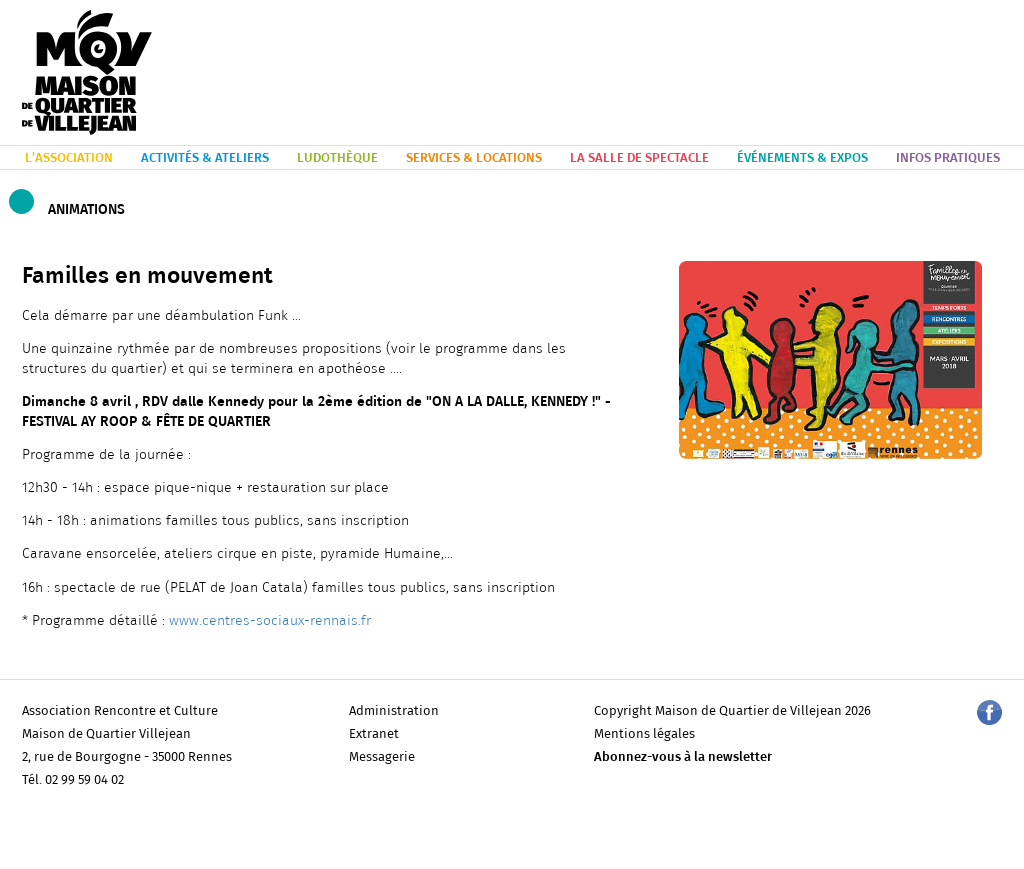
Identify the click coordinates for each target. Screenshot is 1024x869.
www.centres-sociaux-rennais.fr (270, 621)
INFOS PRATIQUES (948, 158)
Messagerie (382, 757)
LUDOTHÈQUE (337, 158)
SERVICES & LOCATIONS (474, 158)
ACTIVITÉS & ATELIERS (205, 158)
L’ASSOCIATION (69, 158)
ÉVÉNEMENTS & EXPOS (802, 158)
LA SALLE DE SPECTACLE (639, 158)
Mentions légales (644, 734)
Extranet (374, 734)
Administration (394, 711)
